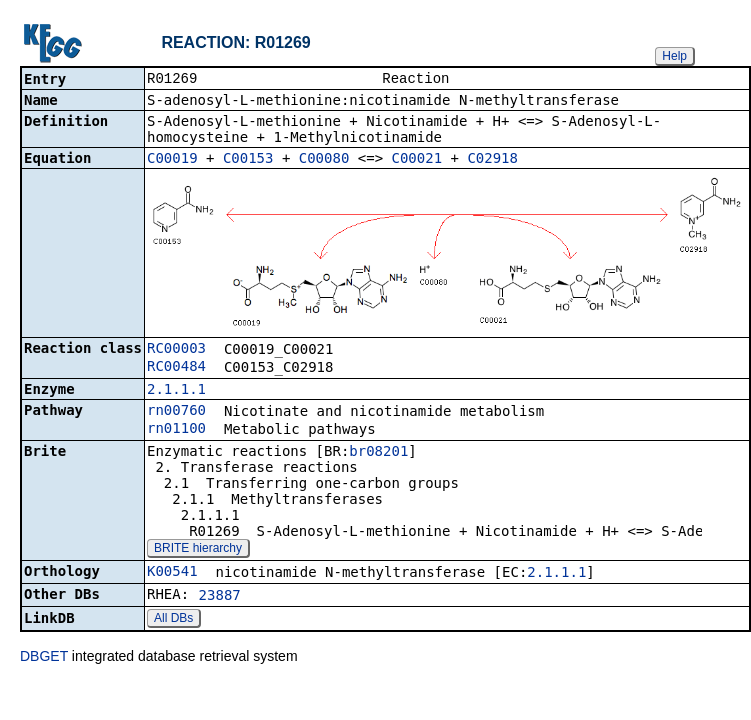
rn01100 (176, 430)
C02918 (492, 160)
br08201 (378, 453)
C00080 (324, 160)
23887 (220, 597)
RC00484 (176, 368)
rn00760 (176, 412)
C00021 (417, 160)
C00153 (248, 160)
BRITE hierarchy (198, 550)
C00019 (172, 160)
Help (674, 56)
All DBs (173, 620)
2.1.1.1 (176, 391)
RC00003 (176, 350)
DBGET (44, 658)
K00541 (172, 573)
